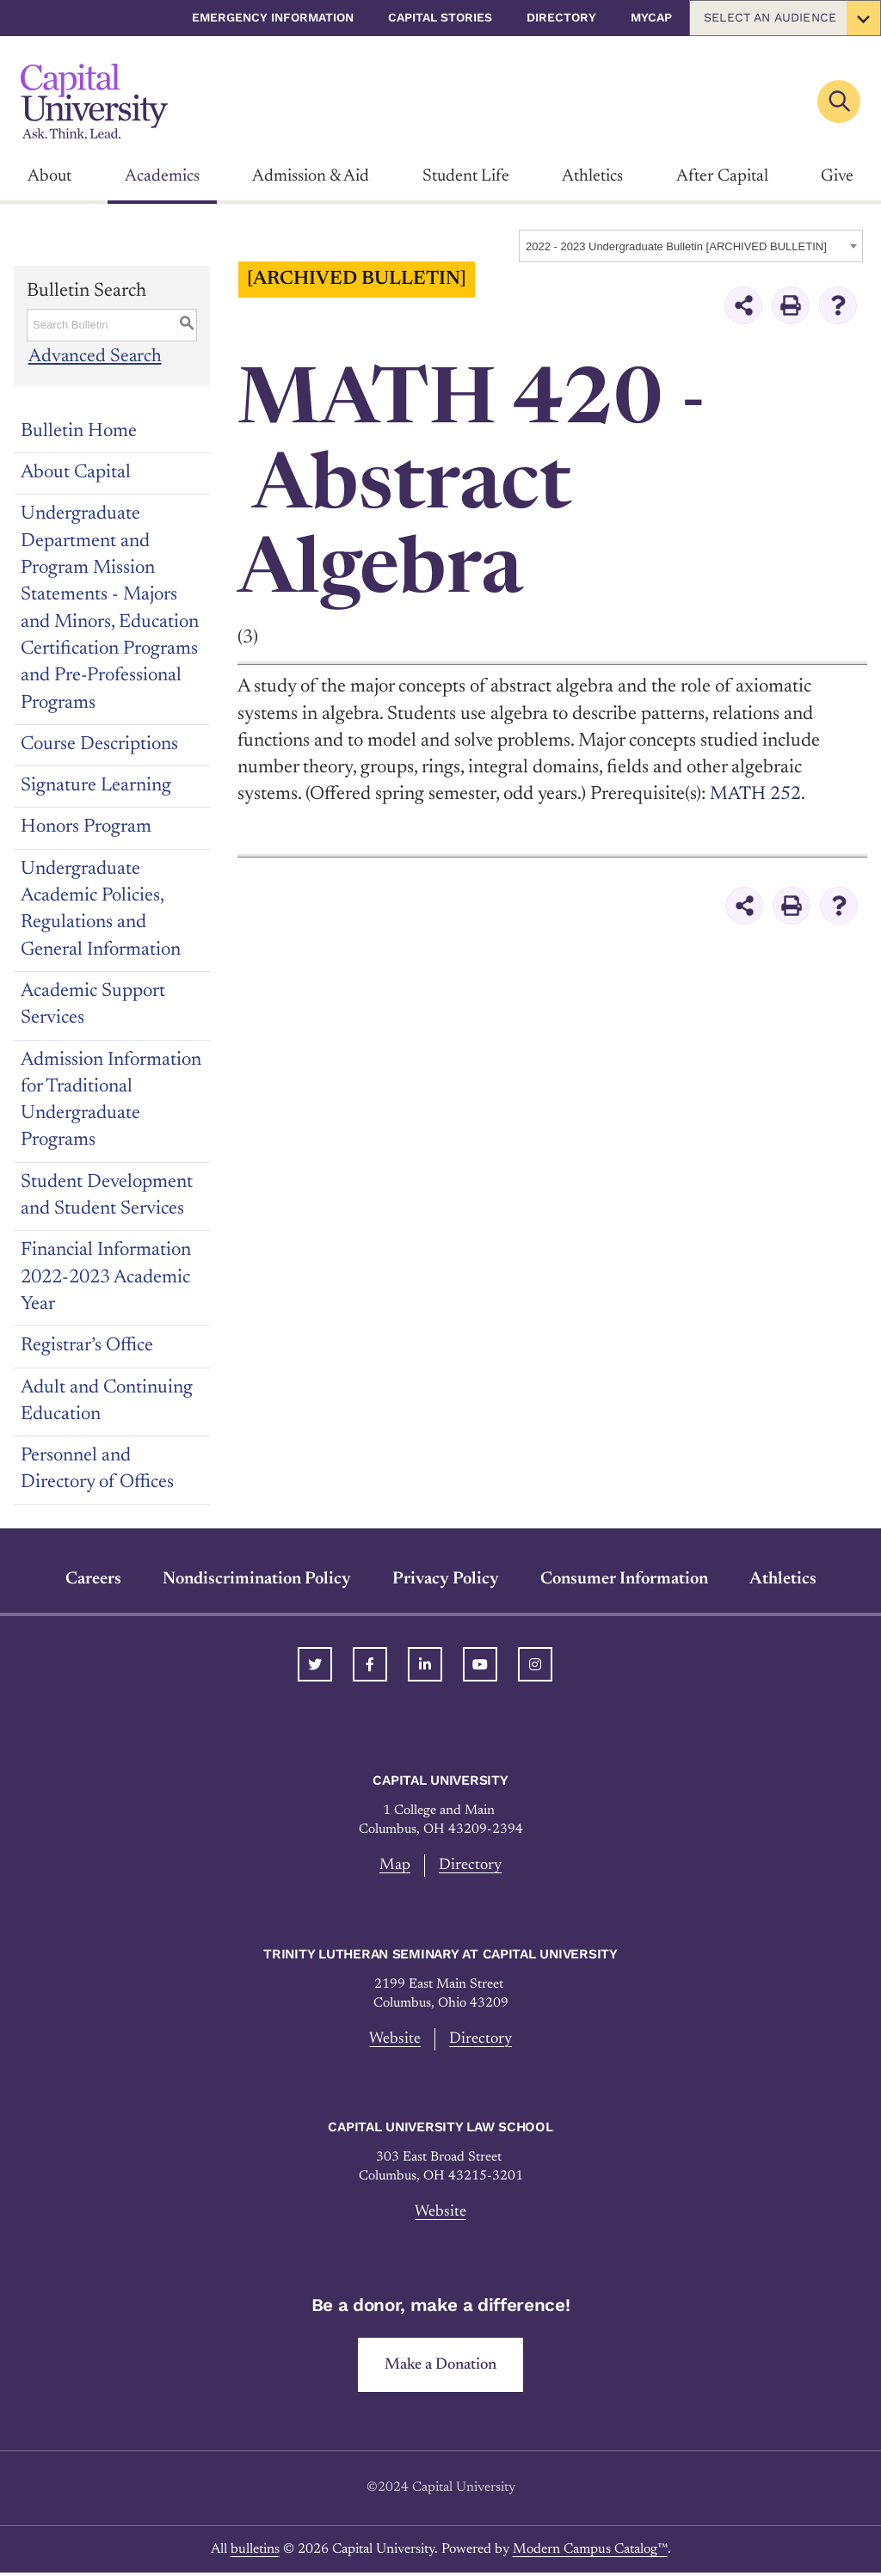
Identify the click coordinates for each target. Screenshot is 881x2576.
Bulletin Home (79, 431)
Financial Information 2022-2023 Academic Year (106, 1277)
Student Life (465, 176)
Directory (561, 17)
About (49, 176)
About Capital (76, 473)
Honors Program (86, 827)
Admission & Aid (310, 176)
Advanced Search (94, 356)
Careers (93, 1579)
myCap (651, 17)
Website (394, 2040)
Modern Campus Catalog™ (590, 2553)
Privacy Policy (445, 1579)
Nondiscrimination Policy (257, 1579)
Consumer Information (624, 1579)
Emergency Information (273, 17)
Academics (162, 176)
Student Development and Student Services (107, 1196)
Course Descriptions (99, 744)
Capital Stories (440, 17)
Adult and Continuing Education (107, 1401)
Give (837, 176)
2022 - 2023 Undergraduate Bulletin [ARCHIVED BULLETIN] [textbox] (676, 246)
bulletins (255, 2553)
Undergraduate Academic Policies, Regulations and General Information (101, 910)
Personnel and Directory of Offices (97, 1469)
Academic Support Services (93, 1005)
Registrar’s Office (87, 1346)
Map (394, 1865)
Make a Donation (441, 2367)
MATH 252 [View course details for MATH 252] (756, 794)
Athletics (592, 176)
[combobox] (691, 246)
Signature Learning (96, 786)
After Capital (722, 176)
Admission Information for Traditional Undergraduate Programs (111, 1101)
